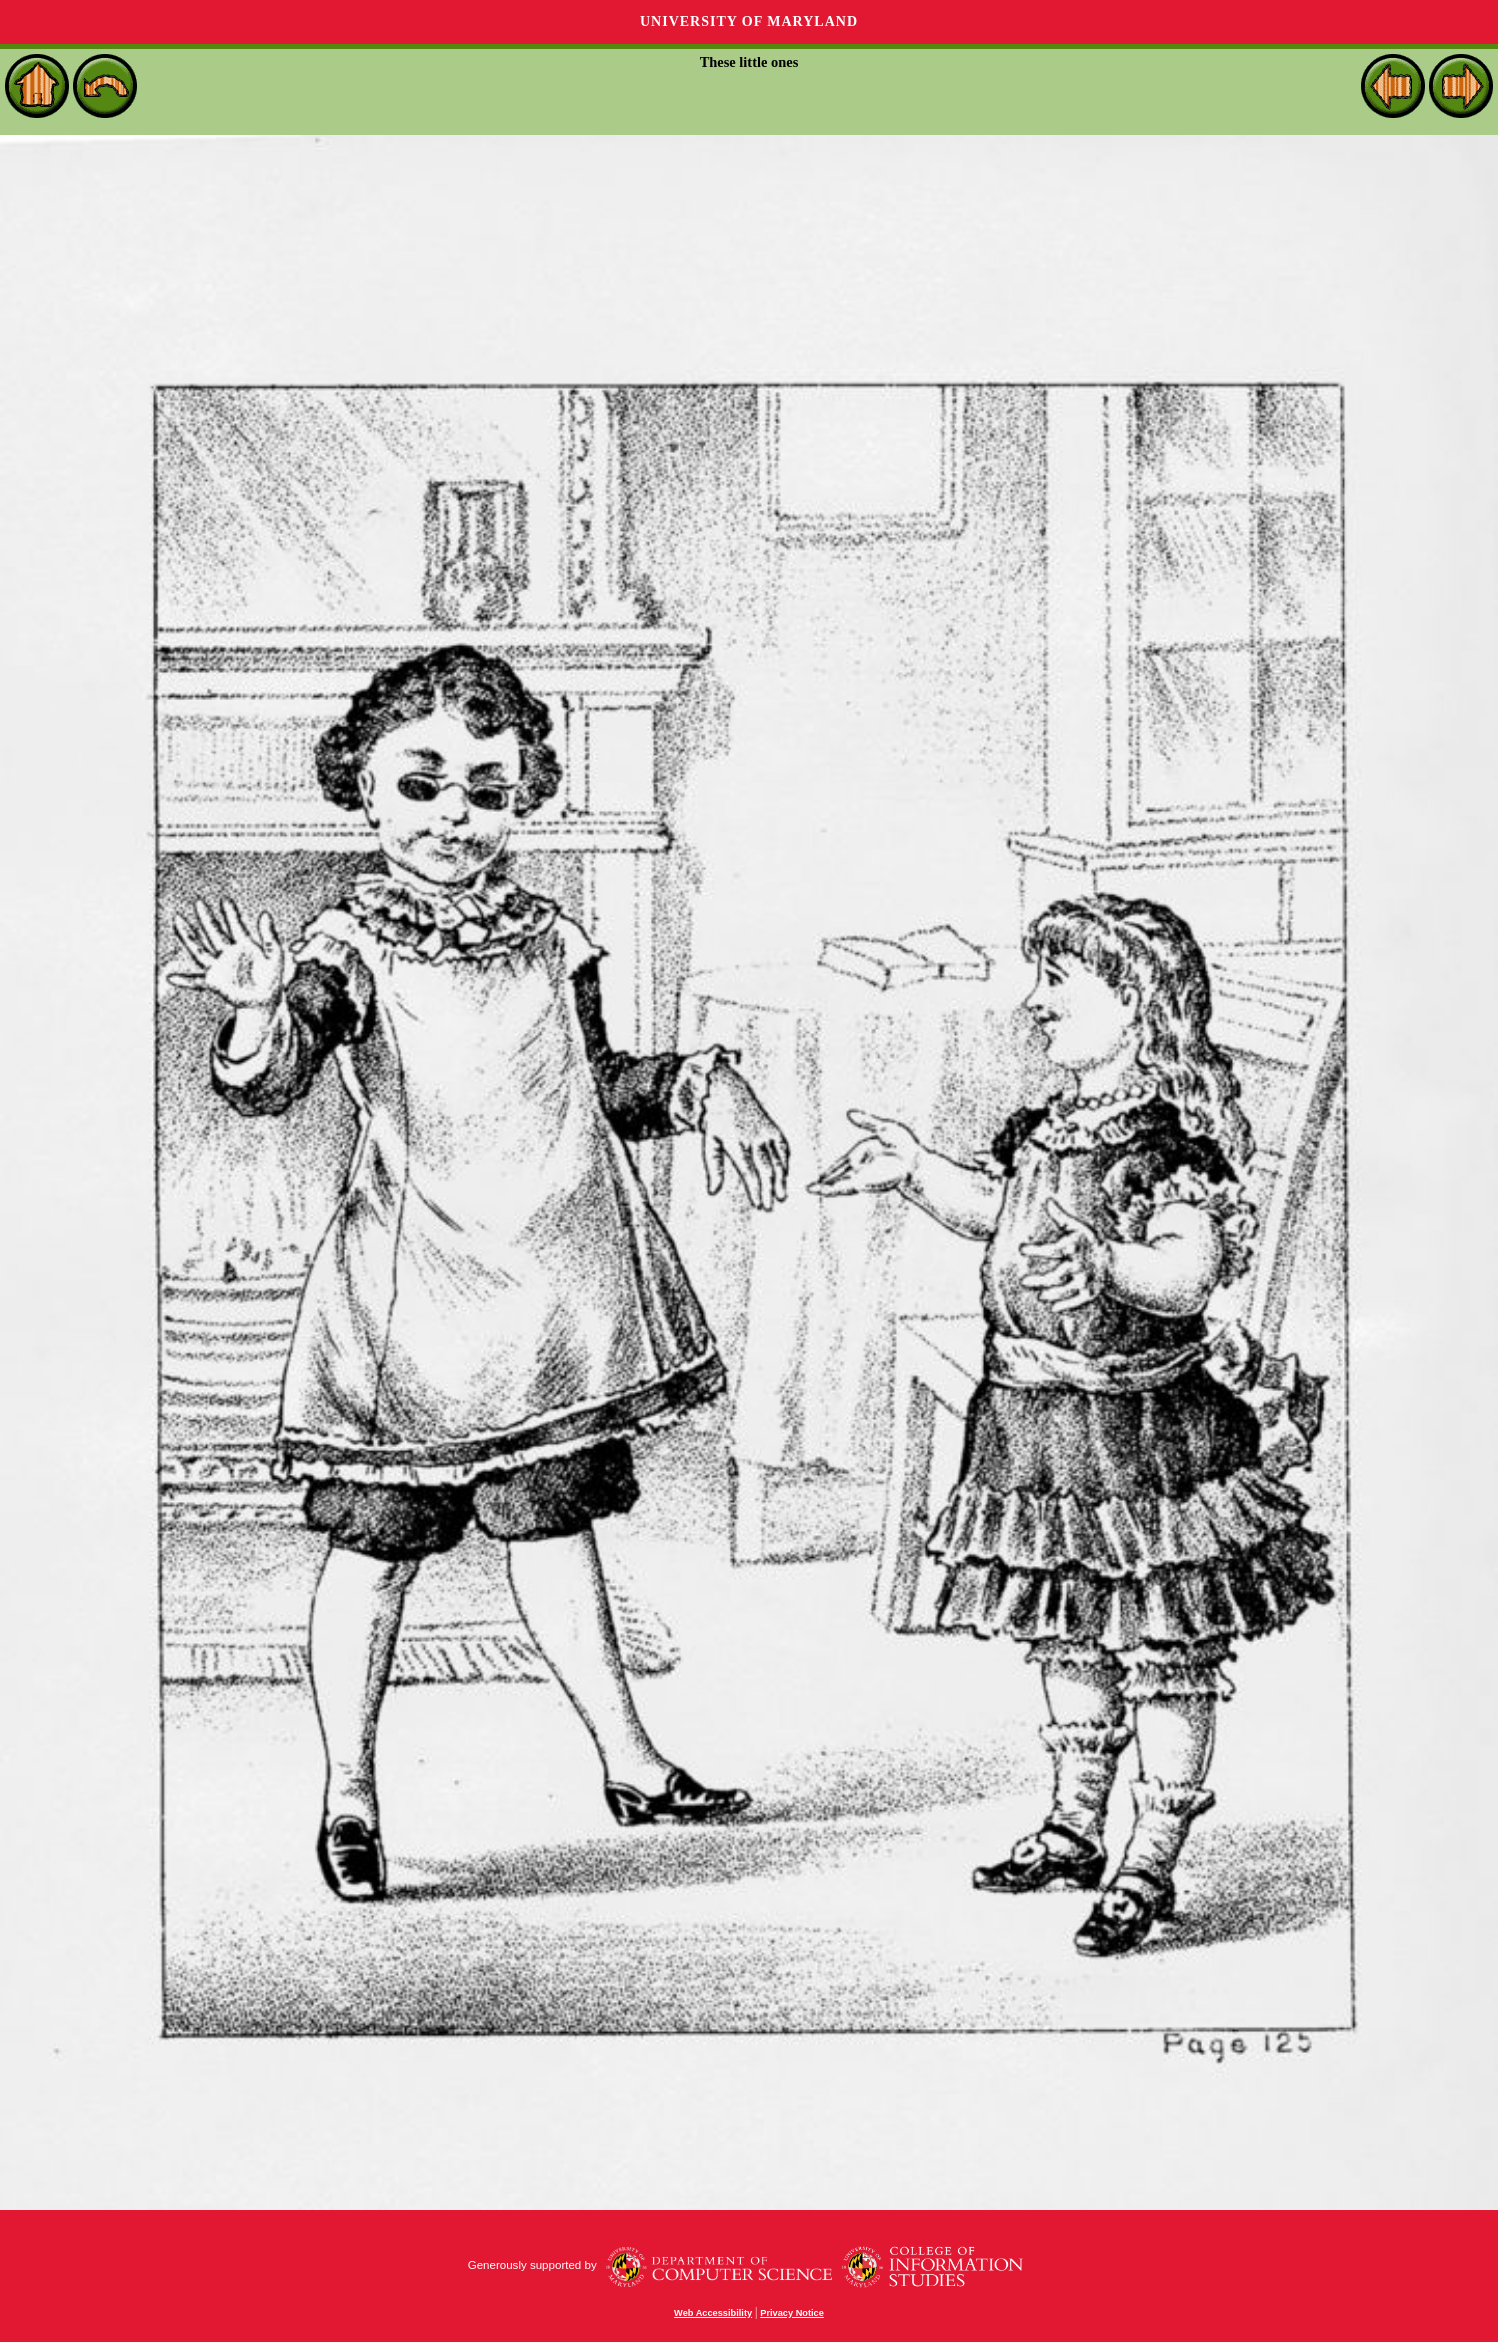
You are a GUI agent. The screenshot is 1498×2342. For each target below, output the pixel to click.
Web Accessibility (713, 2313)
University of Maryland (749, 21)
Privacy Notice (792, 2313)
